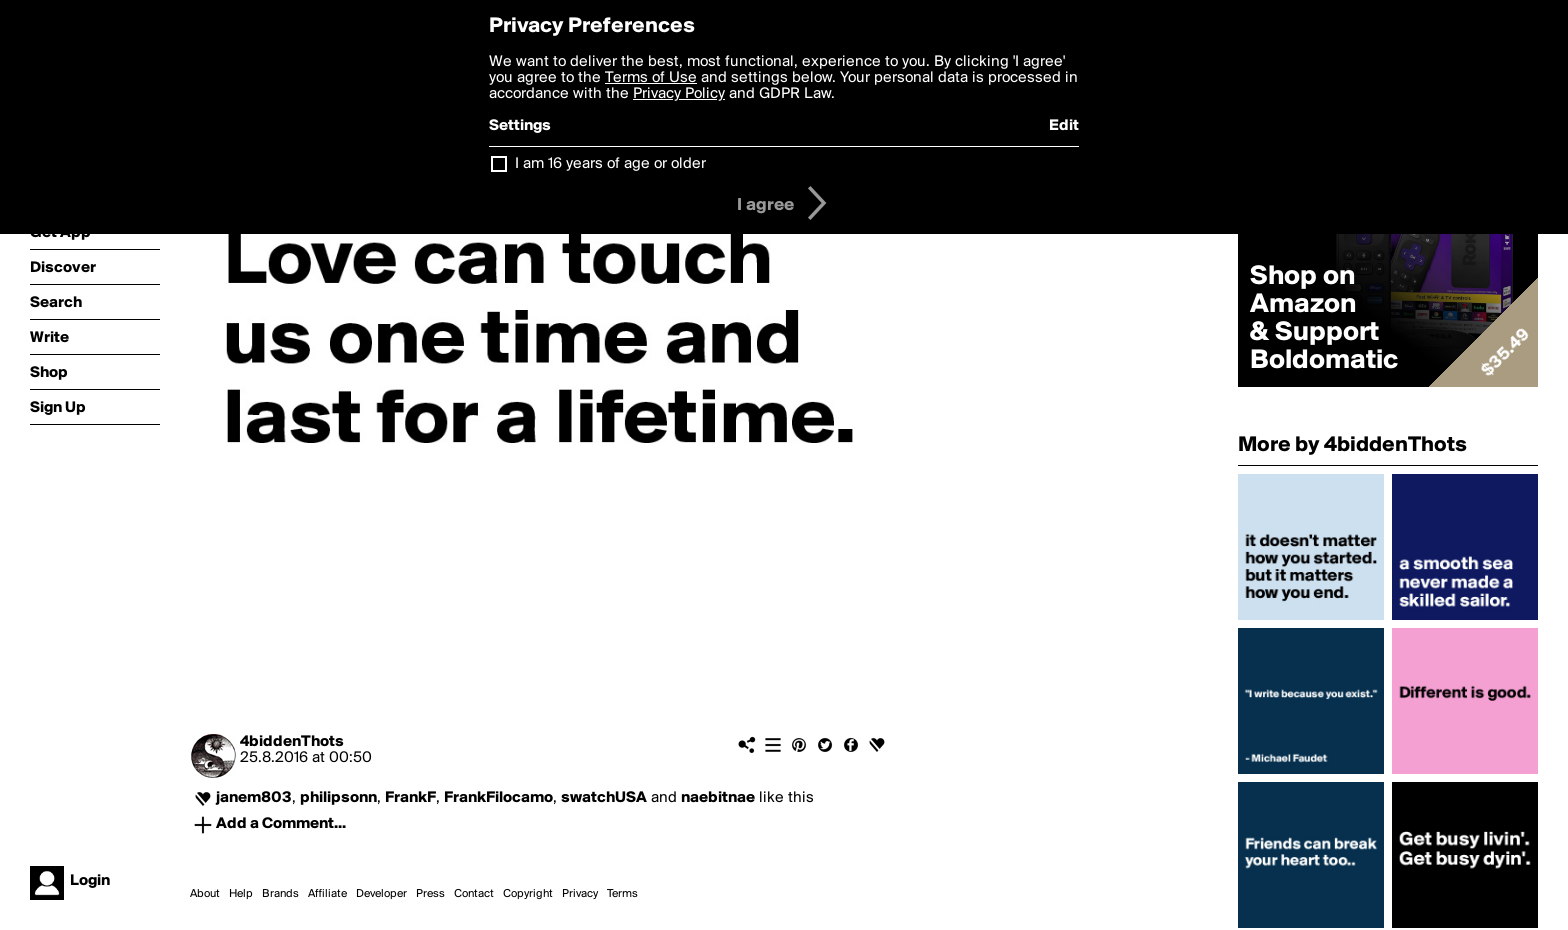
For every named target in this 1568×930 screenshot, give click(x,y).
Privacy (580, 894)
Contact (474, 894)
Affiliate (327, 894)
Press (430, 894)
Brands (280, 894)
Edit (1064, 126)
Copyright (528, 894)
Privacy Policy (679, 94)
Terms (622, 894)
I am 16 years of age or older (610, 164)
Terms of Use (651, 78)
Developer (381, 894)
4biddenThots (292, 742)
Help (241, 894)
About (205, 894)
